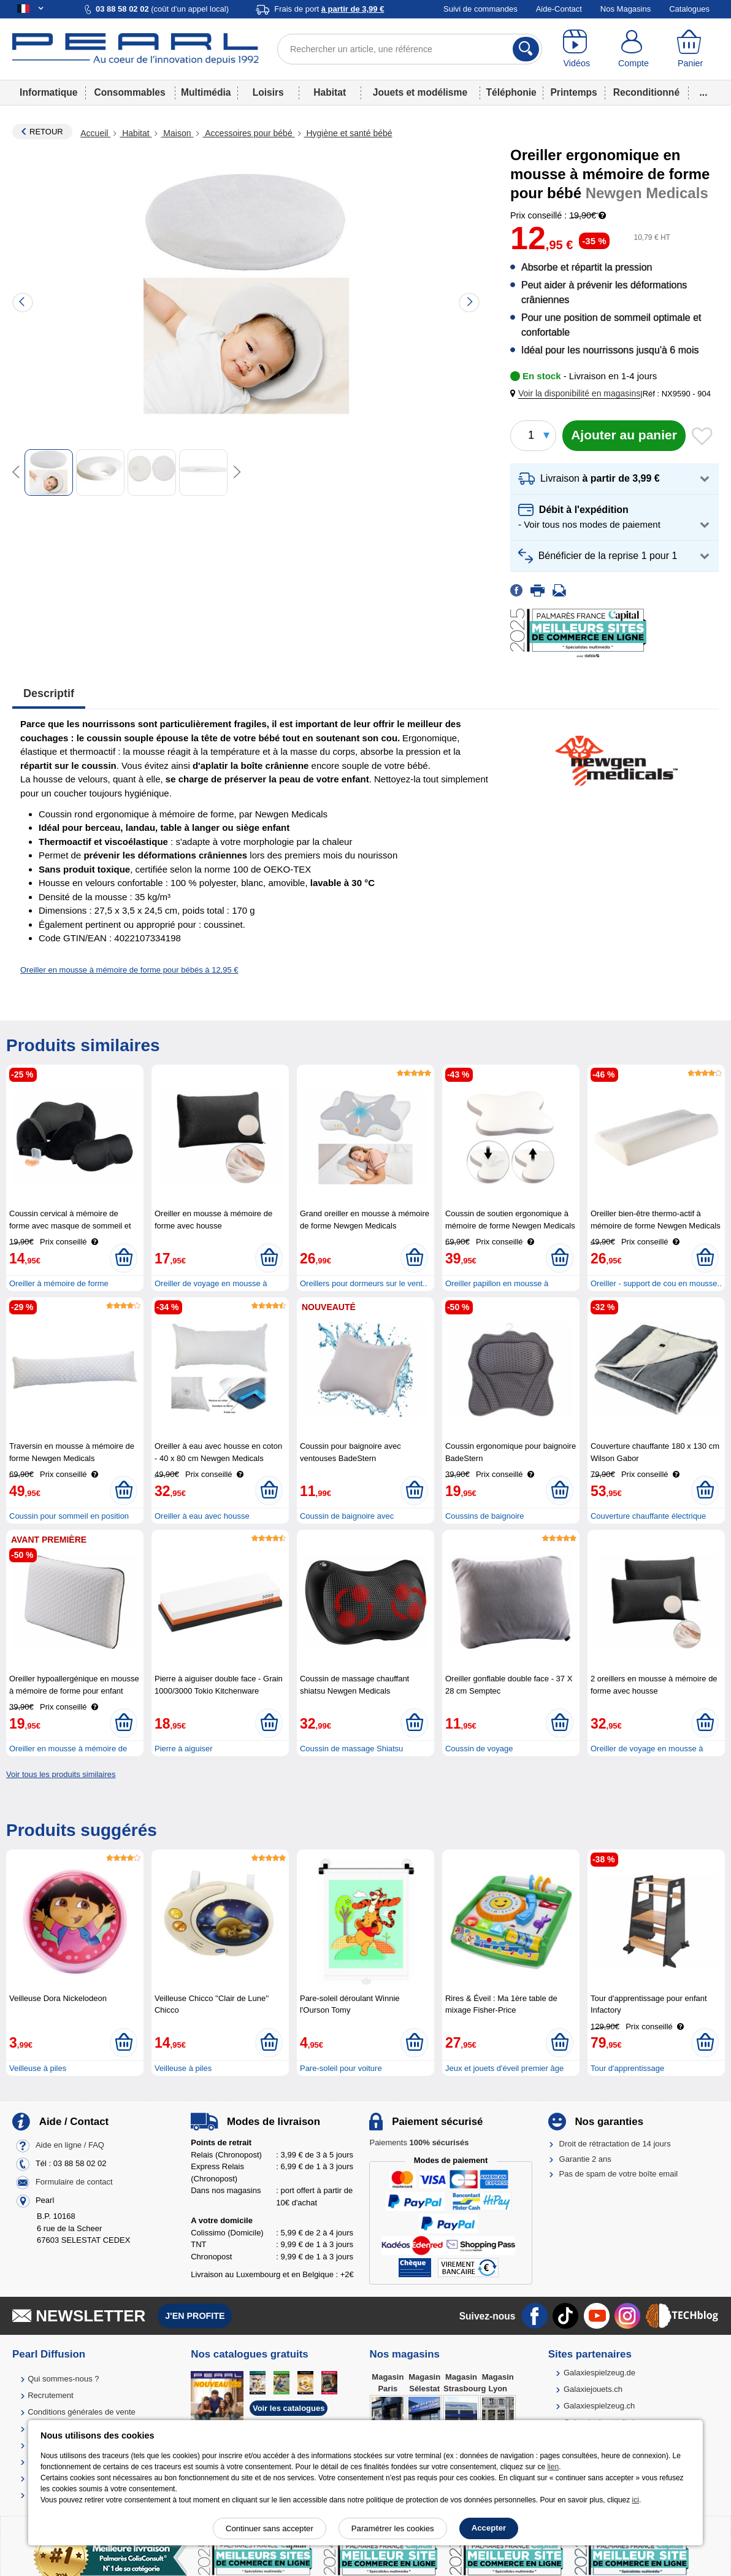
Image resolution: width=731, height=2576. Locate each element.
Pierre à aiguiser (184, 1748)
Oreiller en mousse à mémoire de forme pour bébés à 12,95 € (129, 969)
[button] (577, 393)
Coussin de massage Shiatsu (351, 1748)
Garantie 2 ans (585, 2159)
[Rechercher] (526, 49)
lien (553, 2466)
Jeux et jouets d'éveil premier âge (504, 2068)
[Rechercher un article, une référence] (409, 49)
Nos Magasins (625, 8)
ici (635, 2500)
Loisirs (268, 92)
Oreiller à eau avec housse (202, 1516)
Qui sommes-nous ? (63, 2378)
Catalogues (689, 8)
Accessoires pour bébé (248, 133)
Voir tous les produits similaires (60, 1774)
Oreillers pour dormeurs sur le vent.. (363, 1283)
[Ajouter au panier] (624, 435)
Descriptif (48, 693)
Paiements (419, 2142)
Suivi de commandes (480, 8)
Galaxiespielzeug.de (599, 2372)
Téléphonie (511, 92)
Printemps (573, 92)
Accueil (95, 133)
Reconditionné (646, 92)
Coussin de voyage (479, 1748)
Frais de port (329, 8)
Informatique (48, 92)
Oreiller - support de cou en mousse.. (656, 1283)
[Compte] (633, 49)
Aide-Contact (559, 8)
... (704, 92)
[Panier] (690, 49)
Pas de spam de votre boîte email (618, 2173)
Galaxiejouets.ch (593, 2389)
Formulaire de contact (74, 2182)
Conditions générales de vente (82, 2411)
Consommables (130, 92)
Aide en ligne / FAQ (70, 2145)
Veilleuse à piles (37, 2068)
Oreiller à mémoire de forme (59, 1283)
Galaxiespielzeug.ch (599, 2405)
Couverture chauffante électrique (648, 1516)
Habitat (329, 92)
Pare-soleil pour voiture (341, 2068)
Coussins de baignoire (484, 1516)
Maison (177, 133)
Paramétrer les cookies (392, 2528)
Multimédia (206, 92)
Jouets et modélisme (420, 92)
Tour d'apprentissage (627, 2068)
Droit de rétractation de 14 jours (615, 2143)
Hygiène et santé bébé (348, 133)
